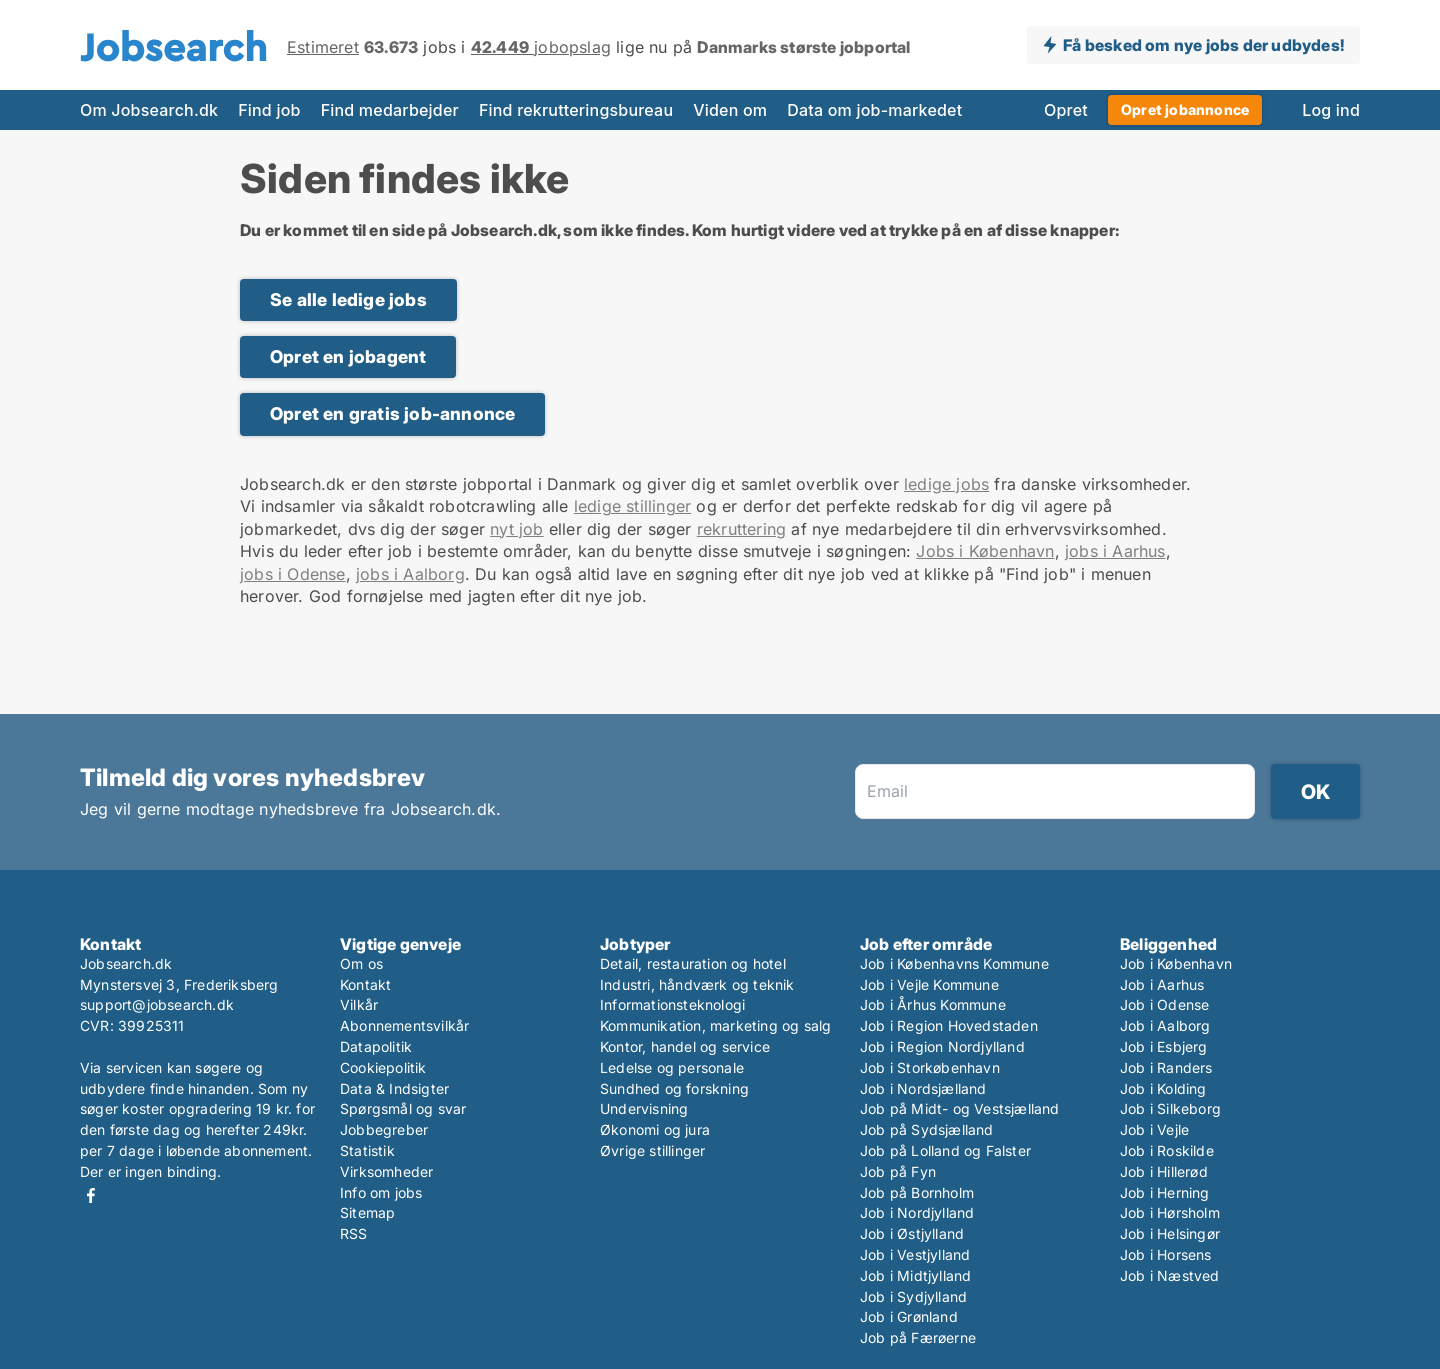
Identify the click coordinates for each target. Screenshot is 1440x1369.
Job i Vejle (1154, 1129)
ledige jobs (946, 484)
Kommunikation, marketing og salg (715, 1025)
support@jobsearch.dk (157, 1004)
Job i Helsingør (1170, 1233)
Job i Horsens (1166, 1254)
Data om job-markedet (874, 110)
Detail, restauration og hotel (693, 963)
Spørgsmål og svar (403, 1108)
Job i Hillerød (1164, 1171)
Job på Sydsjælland (927, 1129)
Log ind (1331, 110)
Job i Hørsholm (1170, 1212)
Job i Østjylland (912, 1233)
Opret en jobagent (348, 356)
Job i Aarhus (1162, 984)
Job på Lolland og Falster (945, 1150)
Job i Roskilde (1167, 1150)
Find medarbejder (390, 110)
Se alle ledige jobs (348, 299)
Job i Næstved (1170, 1275)
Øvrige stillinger (652, 1150)
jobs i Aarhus (1115, 551)
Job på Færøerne (918, 1337)
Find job (269, 110)
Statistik (367, 1150)
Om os (361, 963)
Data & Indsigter (394, 1088)
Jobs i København (985, 551)
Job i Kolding (1163, 1088)
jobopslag (541, 47)
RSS (354, 1233)
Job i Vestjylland (915, 1254)
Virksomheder (386, 1171)
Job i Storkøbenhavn (930, 1067)
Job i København (1176, 963)
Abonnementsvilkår (404, 1025)
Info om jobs (381, 1192)
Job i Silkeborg (1170, 1108)
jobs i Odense (293, 574)
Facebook (91, 1195)
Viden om (730, 110)
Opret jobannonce (1185, 109)
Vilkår (359, 1004)
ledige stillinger (632, 506)
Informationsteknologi (672, 1004)
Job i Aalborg (1165, 1025)
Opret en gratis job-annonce (392, 413)
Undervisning (644, 1108)
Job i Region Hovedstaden (949, 1025)
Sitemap (367, 1212)
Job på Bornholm (917, 1192)
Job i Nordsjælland (923, 1088)
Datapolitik (376, 1046)
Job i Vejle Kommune (929, 984)
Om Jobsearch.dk (149, 110)
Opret (1066, 110)
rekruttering (741, 529)
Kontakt (365, 984)
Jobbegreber (384, 1129)
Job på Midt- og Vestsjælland (960, 1108)
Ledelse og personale (672, 1067)
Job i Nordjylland (917, 1212)
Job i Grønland (909, 1316)
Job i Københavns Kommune (954, 963)
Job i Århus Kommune (933, 1004)
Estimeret (323, 47)
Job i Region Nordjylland (942, 1046)
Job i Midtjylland (915, 1275)
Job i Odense (1164, 1004)
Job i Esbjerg (1164, 1046)
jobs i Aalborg (410, 574)
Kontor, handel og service (685, 1046)
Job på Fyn (898, 1171)
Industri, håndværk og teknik (697, 984)
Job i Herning (1165, 1192)
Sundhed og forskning (674, 1088)
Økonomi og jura (655, 1129)
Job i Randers (1166, 1067)
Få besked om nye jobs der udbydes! (1203, 45)
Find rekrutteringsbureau (576, 110)
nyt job (516, 529)
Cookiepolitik (383, 1067)
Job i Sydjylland (913, 1296)
